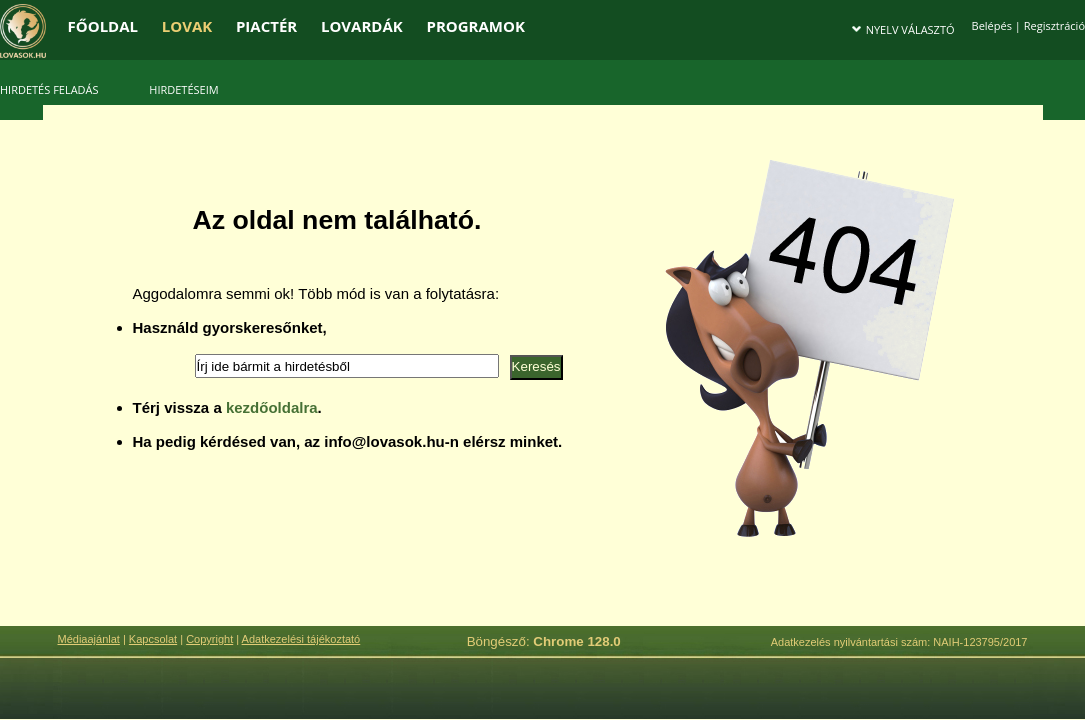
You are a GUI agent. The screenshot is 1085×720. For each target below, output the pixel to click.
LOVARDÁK (362, 26)
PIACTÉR (266, 26)
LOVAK (187, 26)
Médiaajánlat (89, 639)
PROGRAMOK (475, 26)
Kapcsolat (153, 639)
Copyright (209, 639)
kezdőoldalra (272, 407)
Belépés (992, 25)
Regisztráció (1054, 25)
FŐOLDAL (103, 26)
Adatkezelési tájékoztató (301, 639)
